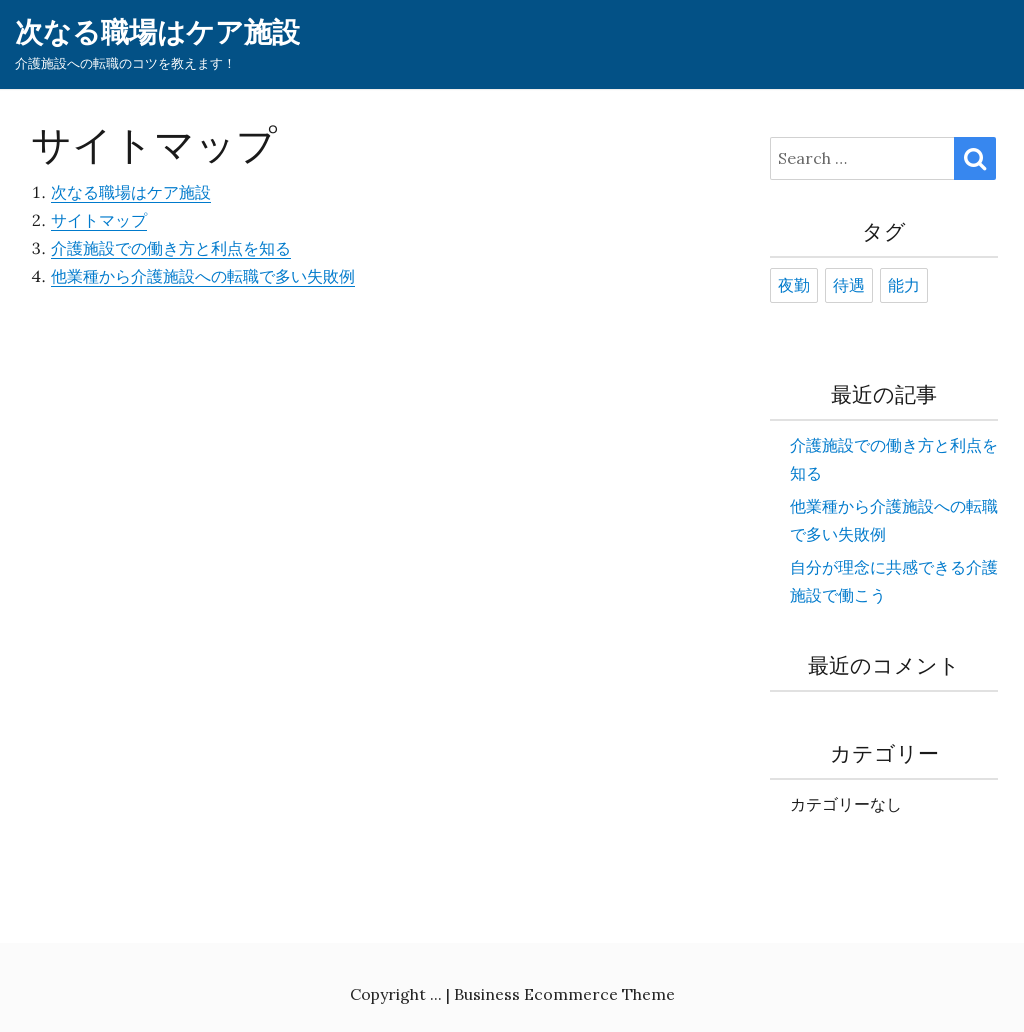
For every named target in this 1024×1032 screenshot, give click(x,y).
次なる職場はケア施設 (157, 32)
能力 (904, 286)
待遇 (849, 286)
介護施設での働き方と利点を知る (171, 248)
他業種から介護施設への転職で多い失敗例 (203, 276)
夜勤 (794, 286)
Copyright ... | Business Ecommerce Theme (512, 994)
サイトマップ (99, 220)
